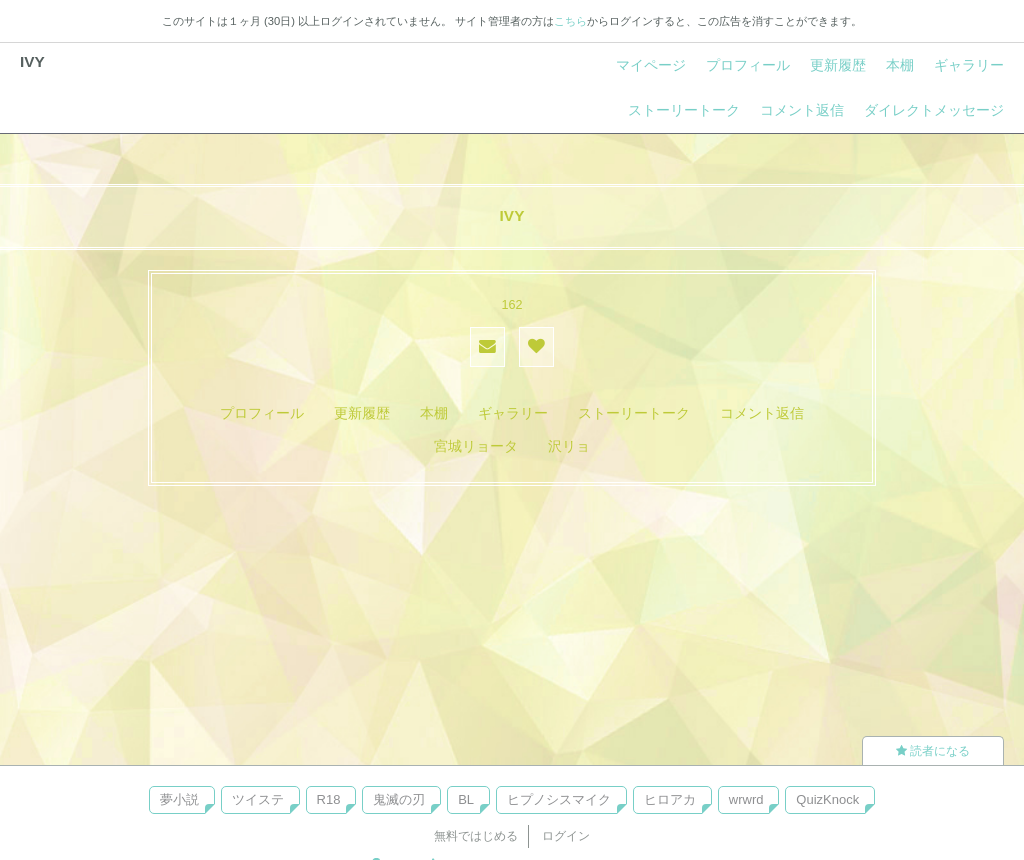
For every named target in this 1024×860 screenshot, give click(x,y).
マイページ (651, 65)
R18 (329, 799)
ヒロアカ (670, 799)
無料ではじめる (476, 836)
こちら (570, 21)
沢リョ (569, 446)
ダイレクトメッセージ (934, 110)
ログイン (566, 836)
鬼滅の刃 (399, 799)
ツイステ (258, 799)
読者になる (933, 751)
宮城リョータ (476, 446)
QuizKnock (827, 799)
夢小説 (179, 799)
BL (466, 799)
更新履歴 (838, 65)
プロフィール (748, 65)
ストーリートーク (684, 110)
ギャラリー (969, 65)
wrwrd (746, 799)
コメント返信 (802, 110)
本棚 (900, 65)
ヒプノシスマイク (559, 799)
